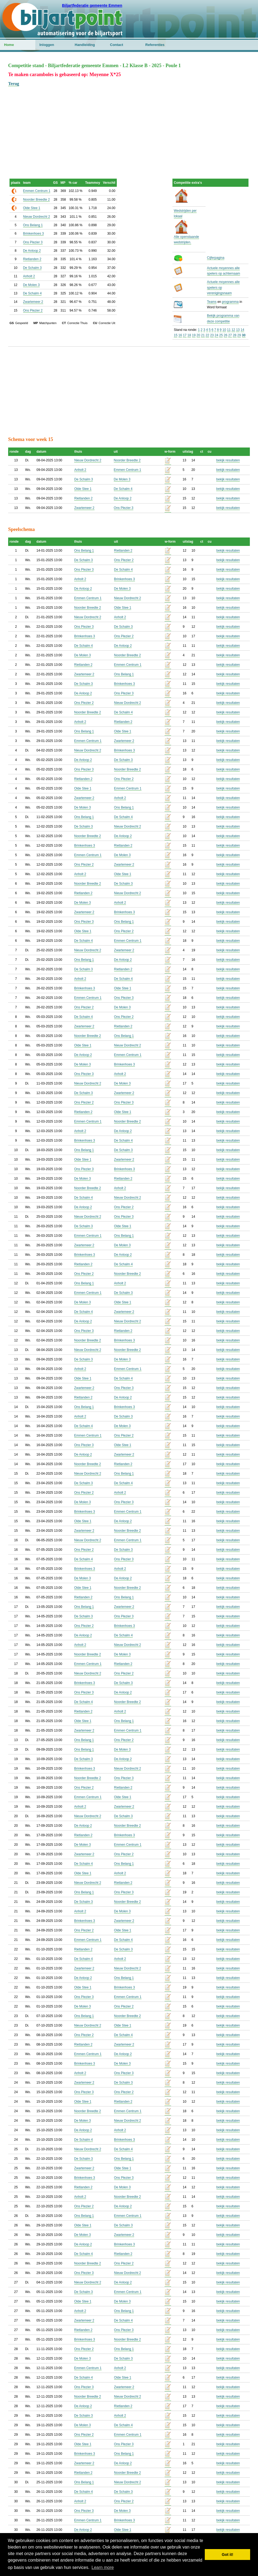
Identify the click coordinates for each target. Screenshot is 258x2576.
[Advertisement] (129, 125)
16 (180, 335)
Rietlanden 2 (32, 259)
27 (230, 335)
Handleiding (85, 45)
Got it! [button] (227, 2554)
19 (194, 335)
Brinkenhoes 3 (33, 233)
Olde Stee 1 (31, 208)
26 (225, 335)
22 (207, 335)
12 (233, 330)
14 (242, 330)
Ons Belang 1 (33, 225)
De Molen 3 (31, 285)
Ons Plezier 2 (33, 310)
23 (212, 335)
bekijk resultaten (228, 460)
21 (202, 335)
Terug (13, 83)
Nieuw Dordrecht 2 (36, 217)
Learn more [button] (103, 2567)
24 (216, 335)
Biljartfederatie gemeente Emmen (92, 5)
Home (9, 45)
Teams (211, 302)
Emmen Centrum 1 (37, 191)
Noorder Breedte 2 (36, 199)
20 (198, 335)
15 (175, 335)
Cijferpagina (215, 258)
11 (229, 330)
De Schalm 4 (32, 293)
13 (238, 330)
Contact (116, 45)
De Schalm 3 (32, 268)
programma (230, 302)
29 (239, 335)
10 (224, 330)
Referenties (155, 45)
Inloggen (46, 45)
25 (221, 335)
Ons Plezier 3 (33, 242)
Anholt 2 (29, 276)
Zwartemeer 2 (33, 302)
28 (234, 335)
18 (189, 335)
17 (184, 335)
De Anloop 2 (32, 251)
